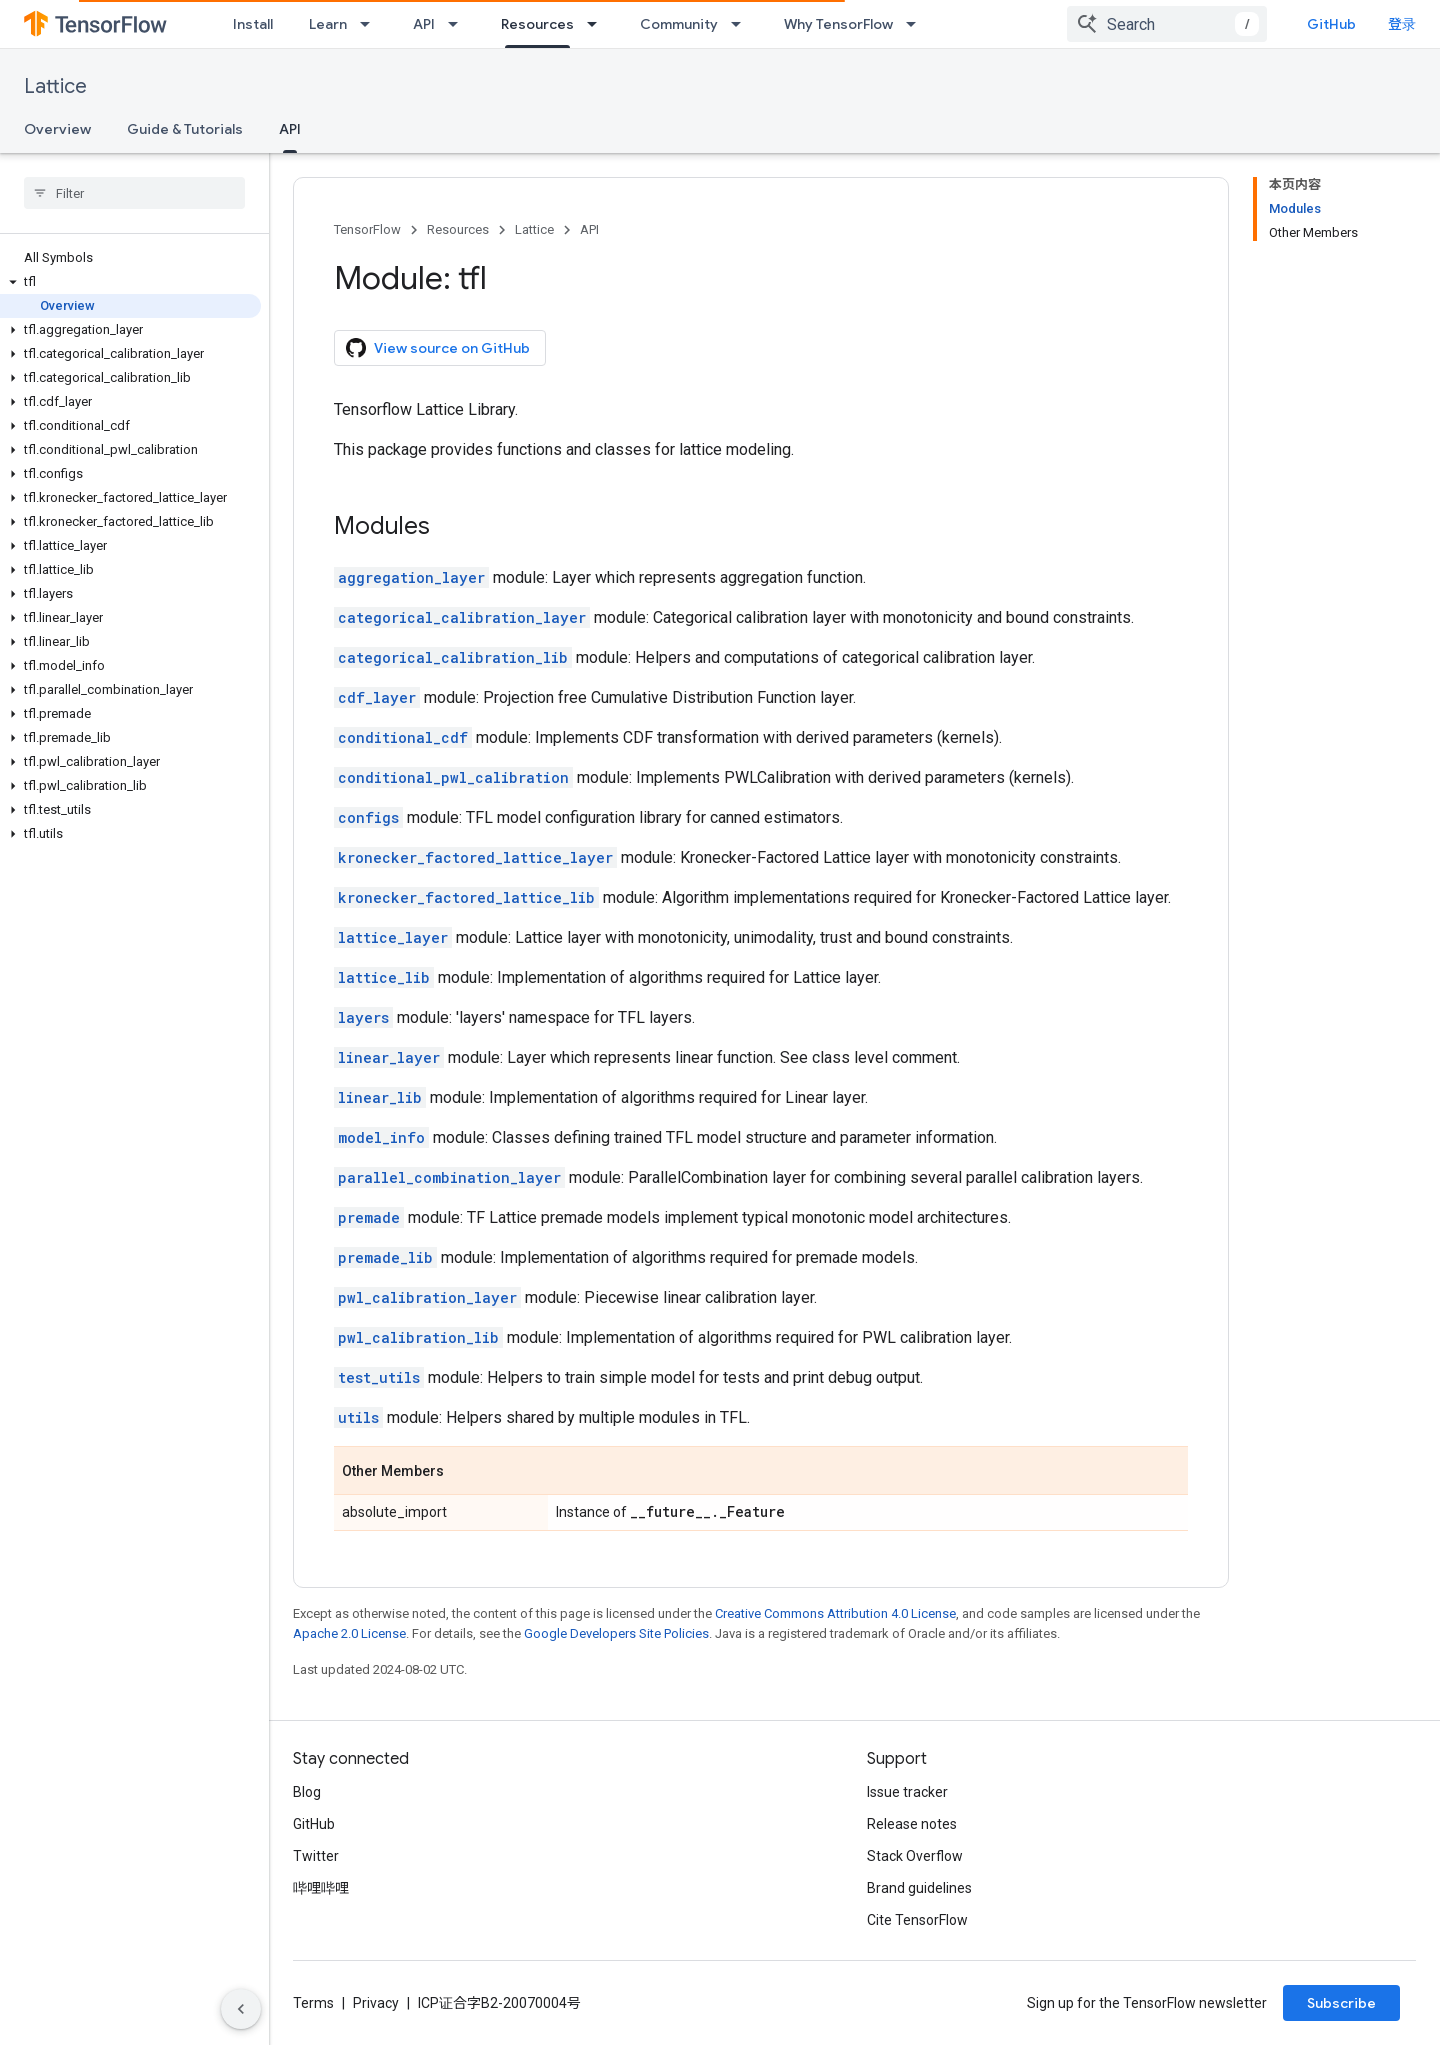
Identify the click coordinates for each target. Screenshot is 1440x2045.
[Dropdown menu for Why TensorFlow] (917, 24)
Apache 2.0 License (349, 1633)
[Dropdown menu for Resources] (598, 24)
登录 (1402, 24)
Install (253, 24)
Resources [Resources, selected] (537, 24)
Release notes (912, 1824)
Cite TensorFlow (917, 1920)
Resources (458, 229)
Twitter (316, 1856)
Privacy (376, 2003)
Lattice (55, 86)
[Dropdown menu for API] (459, 24)
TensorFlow (367, 229)
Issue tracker (907, 1792)
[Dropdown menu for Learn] (371, 24)
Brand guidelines (919, 1888)
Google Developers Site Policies (616, 1633)
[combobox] (1167, 24)
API (424, 24)
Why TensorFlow (838, 24)
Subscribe (1341, 2003)
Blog (307, 1792)
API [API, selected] (290, 129)
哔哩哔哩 (321, 1888)
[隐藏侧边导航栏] (241, 2009)
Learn (328, 24)
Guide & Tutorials (185, 129)
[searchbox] (134, 193)
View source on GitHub (438, 348)
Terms (313, 2003)
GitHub (1331, 24)
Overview (57, 129)
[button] (130, 282)
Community (679, 24)
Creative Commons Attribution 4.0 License (835, 1613)
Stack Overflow (915, 1856)
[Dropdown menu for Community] (742, 24)
